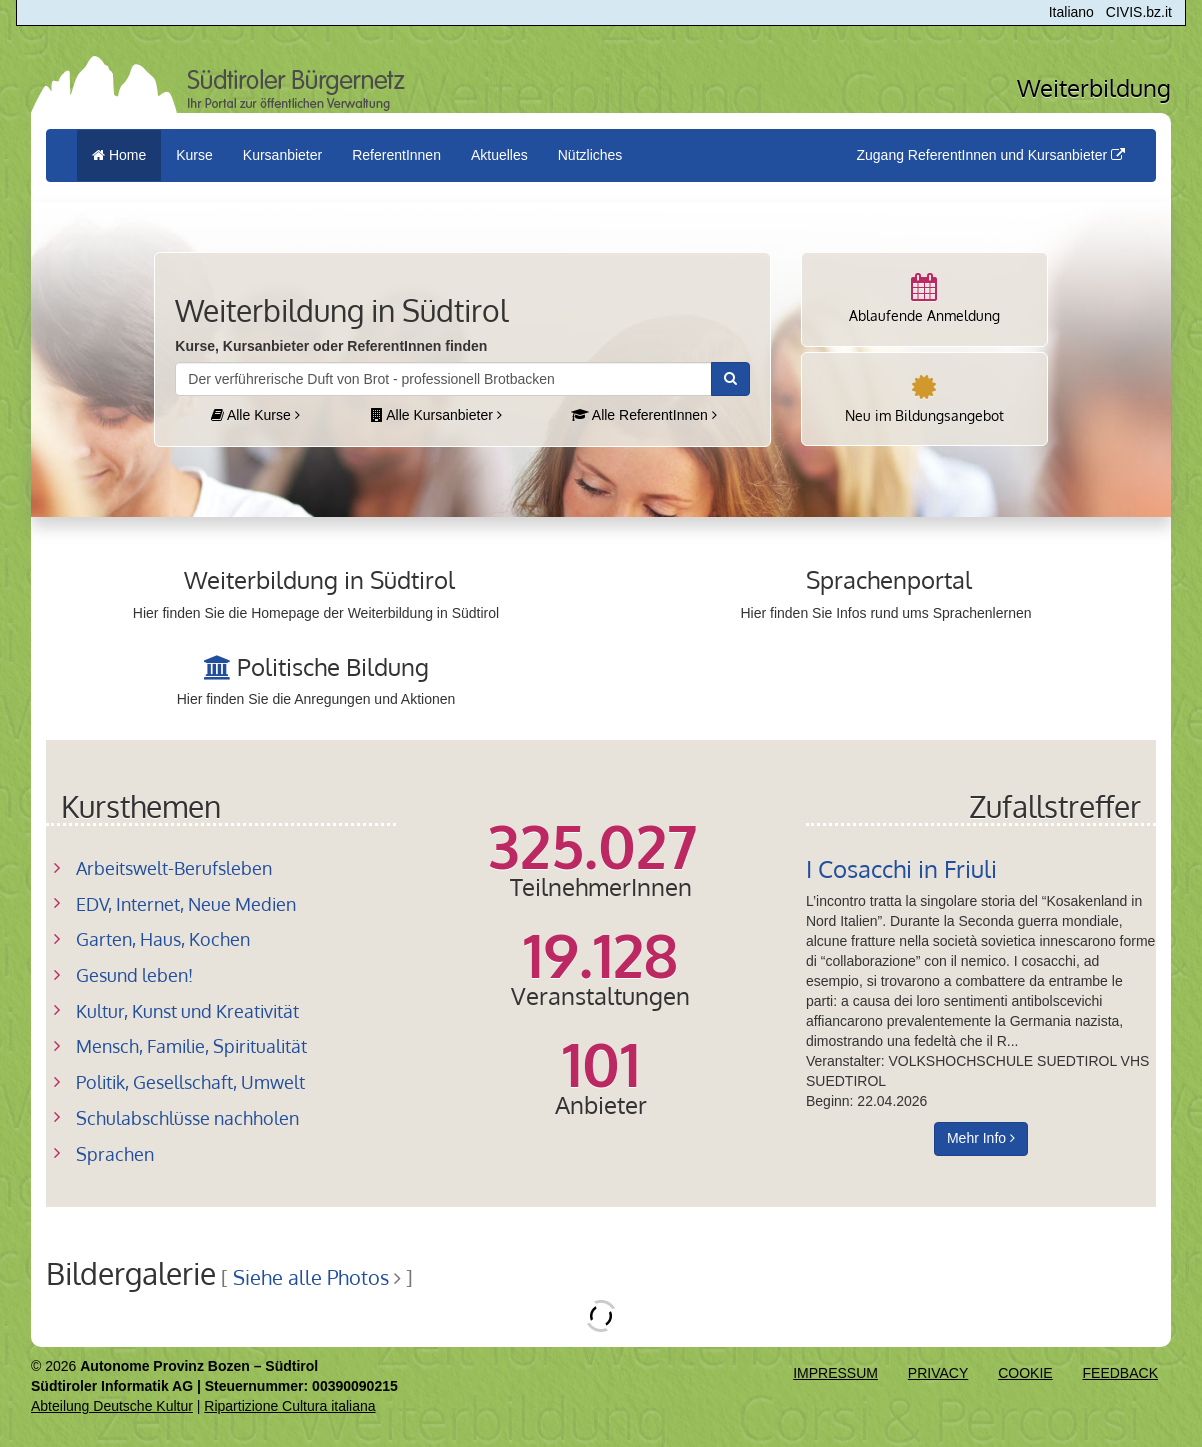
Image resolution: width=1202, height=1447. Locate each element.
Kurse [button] (194, 155)
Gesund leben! (134, 975)
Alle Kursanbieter (436, 415)
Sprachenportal (889, 579)
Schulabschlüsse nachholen (187, 1118)
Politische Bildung (333, 666)
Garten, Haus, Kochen (163, 939)
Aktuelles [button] (499, 155)
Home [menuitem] (119, 155)
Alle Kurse (255, 415)
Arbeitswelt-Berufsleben (174, 868)
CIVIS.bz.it (1139, 12)
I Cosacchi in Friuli (901, 868)
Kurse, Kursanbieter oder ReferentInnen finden (331, 346)
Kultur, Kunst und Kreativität (187, 1011)
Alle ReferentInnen (644, 415)
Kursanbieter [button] (282, 155)
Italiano (1071, 12)
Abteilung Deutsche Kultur (112, 1406)
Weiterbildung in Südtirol (319, 579)
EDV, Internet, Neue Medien (186, 904)
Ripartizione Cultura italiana (289, 1406)
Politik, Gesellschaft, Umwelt (190, 1082)
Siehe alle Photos (311, 1277)
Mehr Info (981, 1138)
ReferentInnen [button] (396, 155)
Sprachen (115, 1154)
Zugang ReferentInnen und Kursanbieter (990, 155)
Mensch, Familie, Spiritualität (191, 1046)
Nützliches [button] (590, 155)
